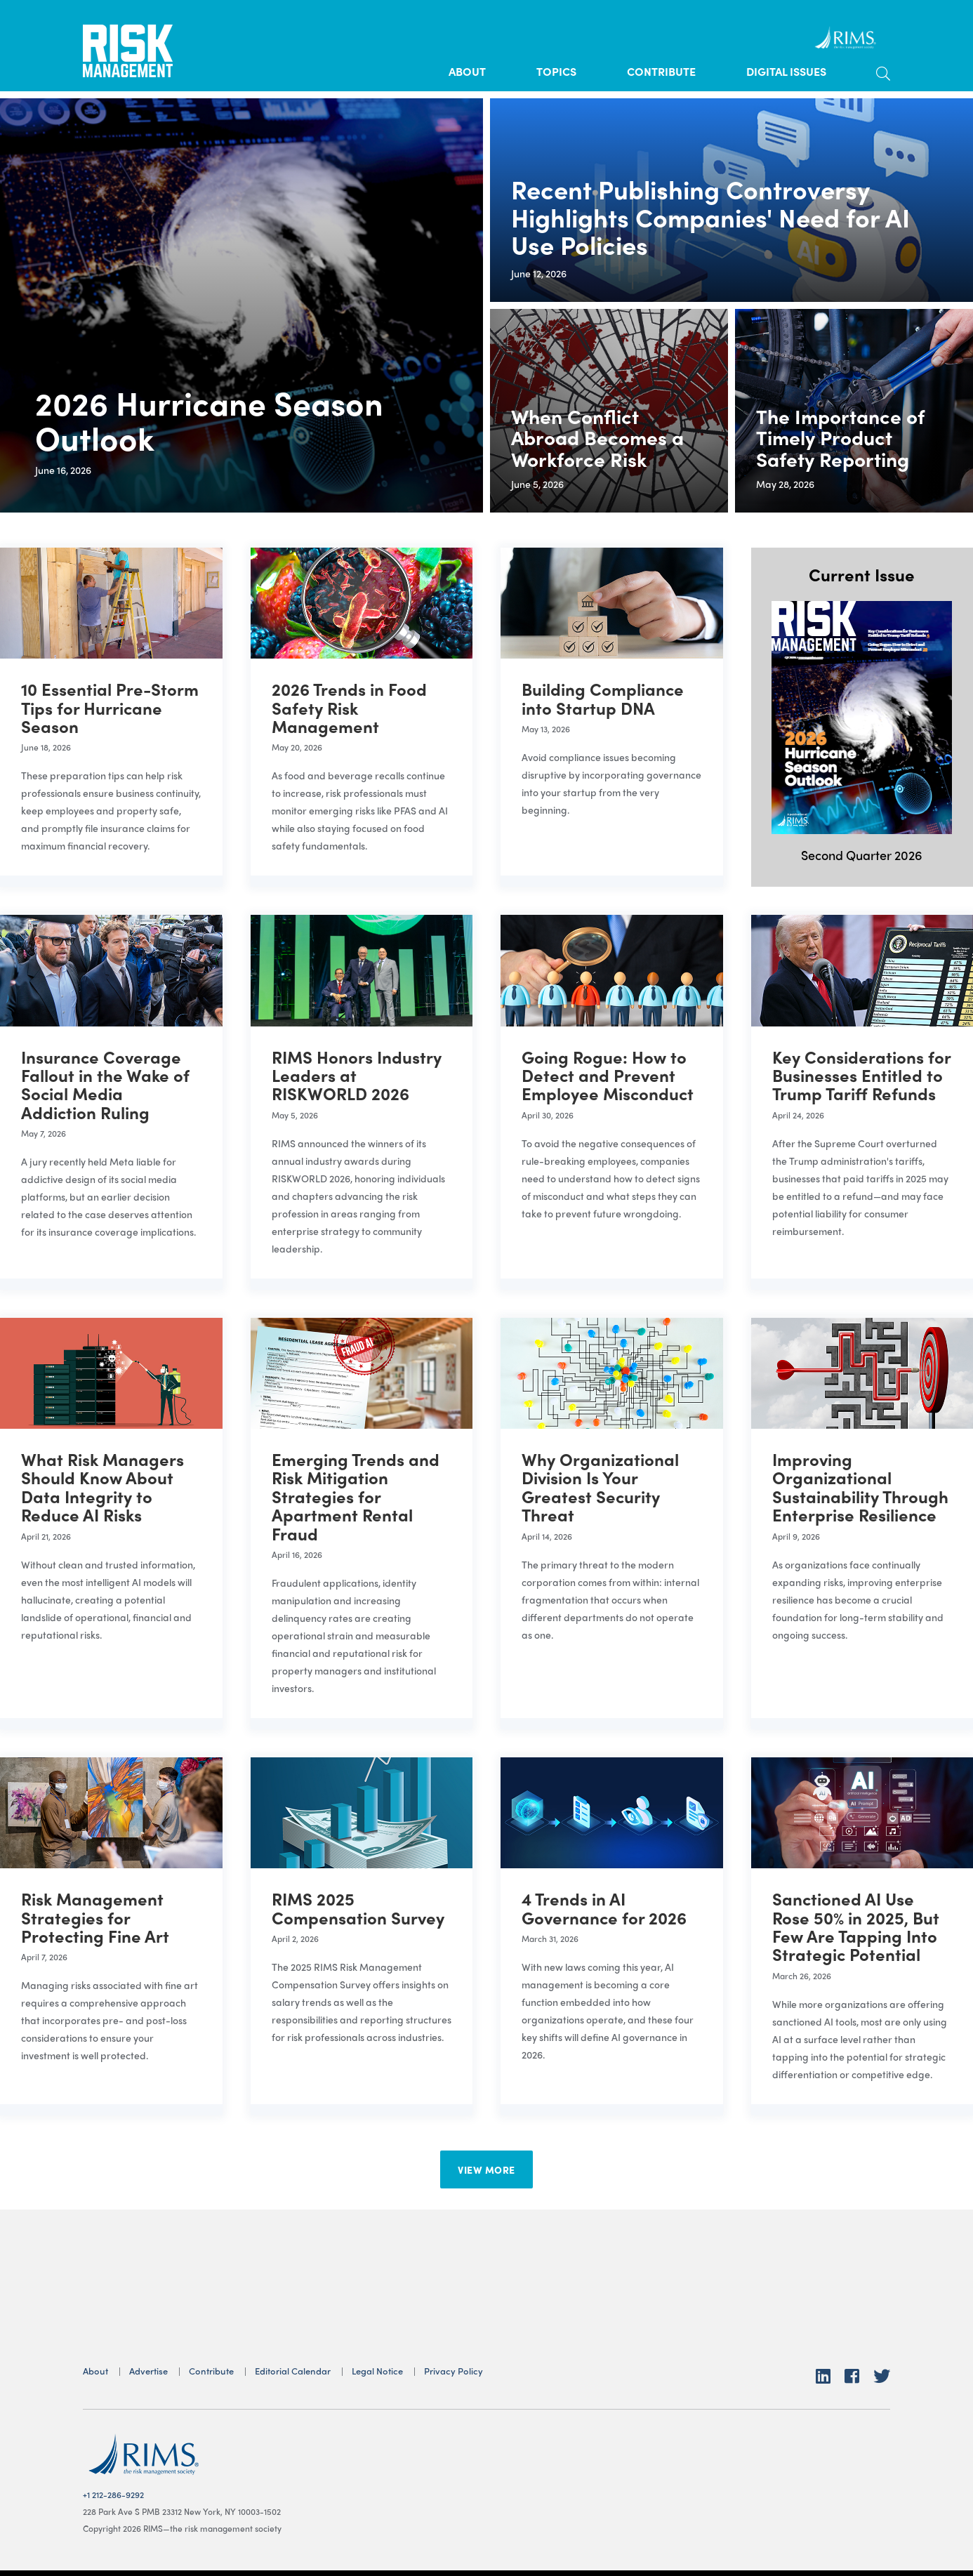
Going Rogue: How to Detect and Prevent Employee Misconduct (608, 1075)
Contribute (661, 71)
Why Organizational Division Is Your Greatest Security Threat (600, 1486)
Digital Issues (786, 71)
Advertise (148, 2370)
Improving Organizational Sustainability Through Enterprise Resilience (860, 1486)
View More (486, 2169)
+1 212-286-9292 (113, 2494)
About (467, 71)
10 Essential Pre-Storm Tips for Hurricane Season (110, 707)
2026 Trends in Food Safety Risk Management (349, 707)
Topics (556, 71)
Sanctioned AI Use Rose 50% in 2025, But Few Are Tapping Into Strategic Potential (855, 1926)
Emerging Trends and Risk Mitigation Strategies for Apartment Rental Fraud (355, 1496)
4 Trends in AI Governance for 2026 (604, 1908)
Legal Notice (377, 2370)
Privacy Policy (453, 2370)
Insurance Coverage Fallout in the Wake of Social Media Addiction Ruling (105, 1084)
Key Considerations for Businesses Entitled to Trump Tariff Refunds (861, 1075)
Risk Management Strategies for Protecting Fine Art (95, 1917)
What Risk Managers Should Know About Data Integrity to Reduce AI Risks (102, 1486)
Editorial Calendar (293, 2370)
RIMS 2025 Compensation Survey (358, 1908)
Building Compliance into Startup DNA (603, 698)
